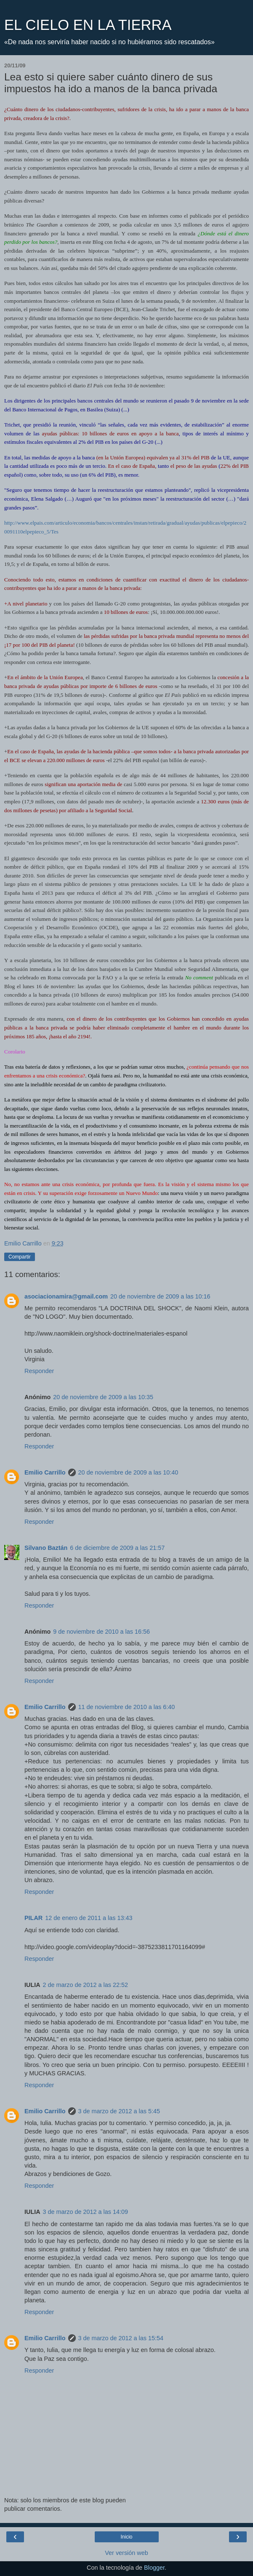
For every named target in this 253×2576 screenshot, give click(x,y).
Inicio (126, 2537)
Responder (39, 1371)
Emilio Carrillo (45, 1472)
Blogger (154, 2567)
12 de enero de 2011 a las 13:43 (88, 1918)
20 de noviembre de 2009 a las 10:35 (103, 1397)
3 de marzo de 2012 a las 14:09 (85, 2211)
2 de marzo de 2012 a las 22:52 (85, 1984)
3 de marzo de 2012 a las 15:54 (120, 2338)
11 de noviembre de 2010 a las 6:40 (126, 1707)
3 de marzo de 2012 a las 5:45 (119, 2111)
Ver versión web (126, 2552)
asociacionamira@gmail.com (66, 1296)
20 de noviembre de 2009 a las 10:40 (128, 1472)
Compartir (19, 1257)
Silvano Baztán (45, 1547)
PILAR (33, 1918)
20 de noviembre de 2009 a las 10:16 (160, 1296)
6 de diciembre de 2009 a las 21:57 (117, 1547)
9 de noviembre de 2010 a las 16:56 (101, 1631)
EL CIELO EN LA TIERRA (87, 25)
